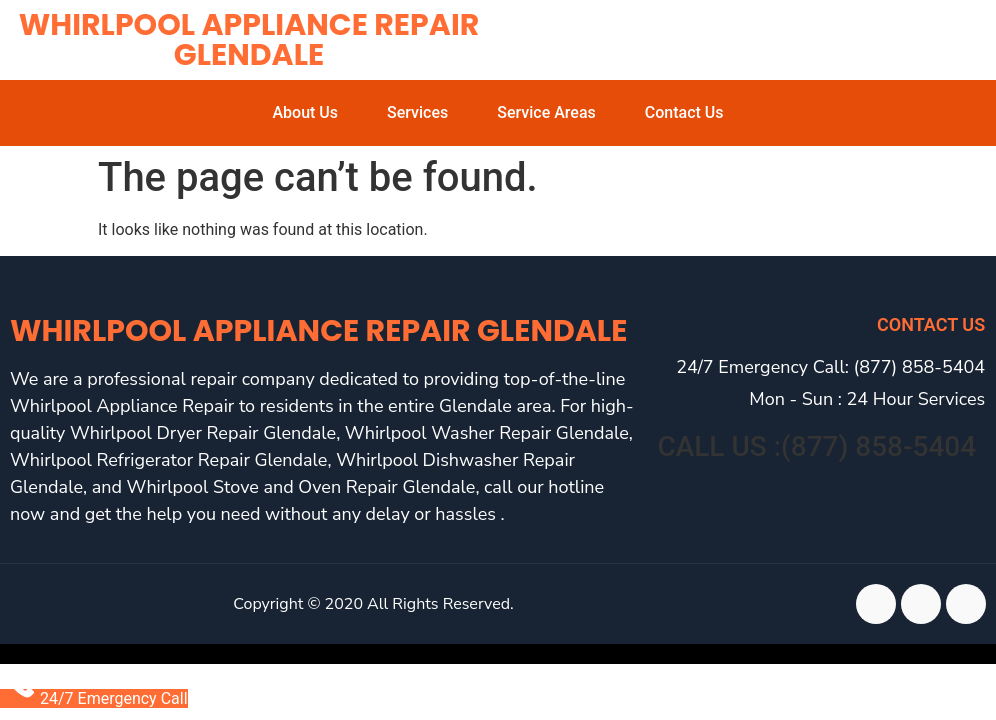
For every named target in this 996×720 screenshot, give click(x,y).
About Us (305, 112)
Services (417, 112)
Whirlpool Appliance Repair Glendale (249, 40)
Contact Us (684, 112)
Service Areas (546, 112)
